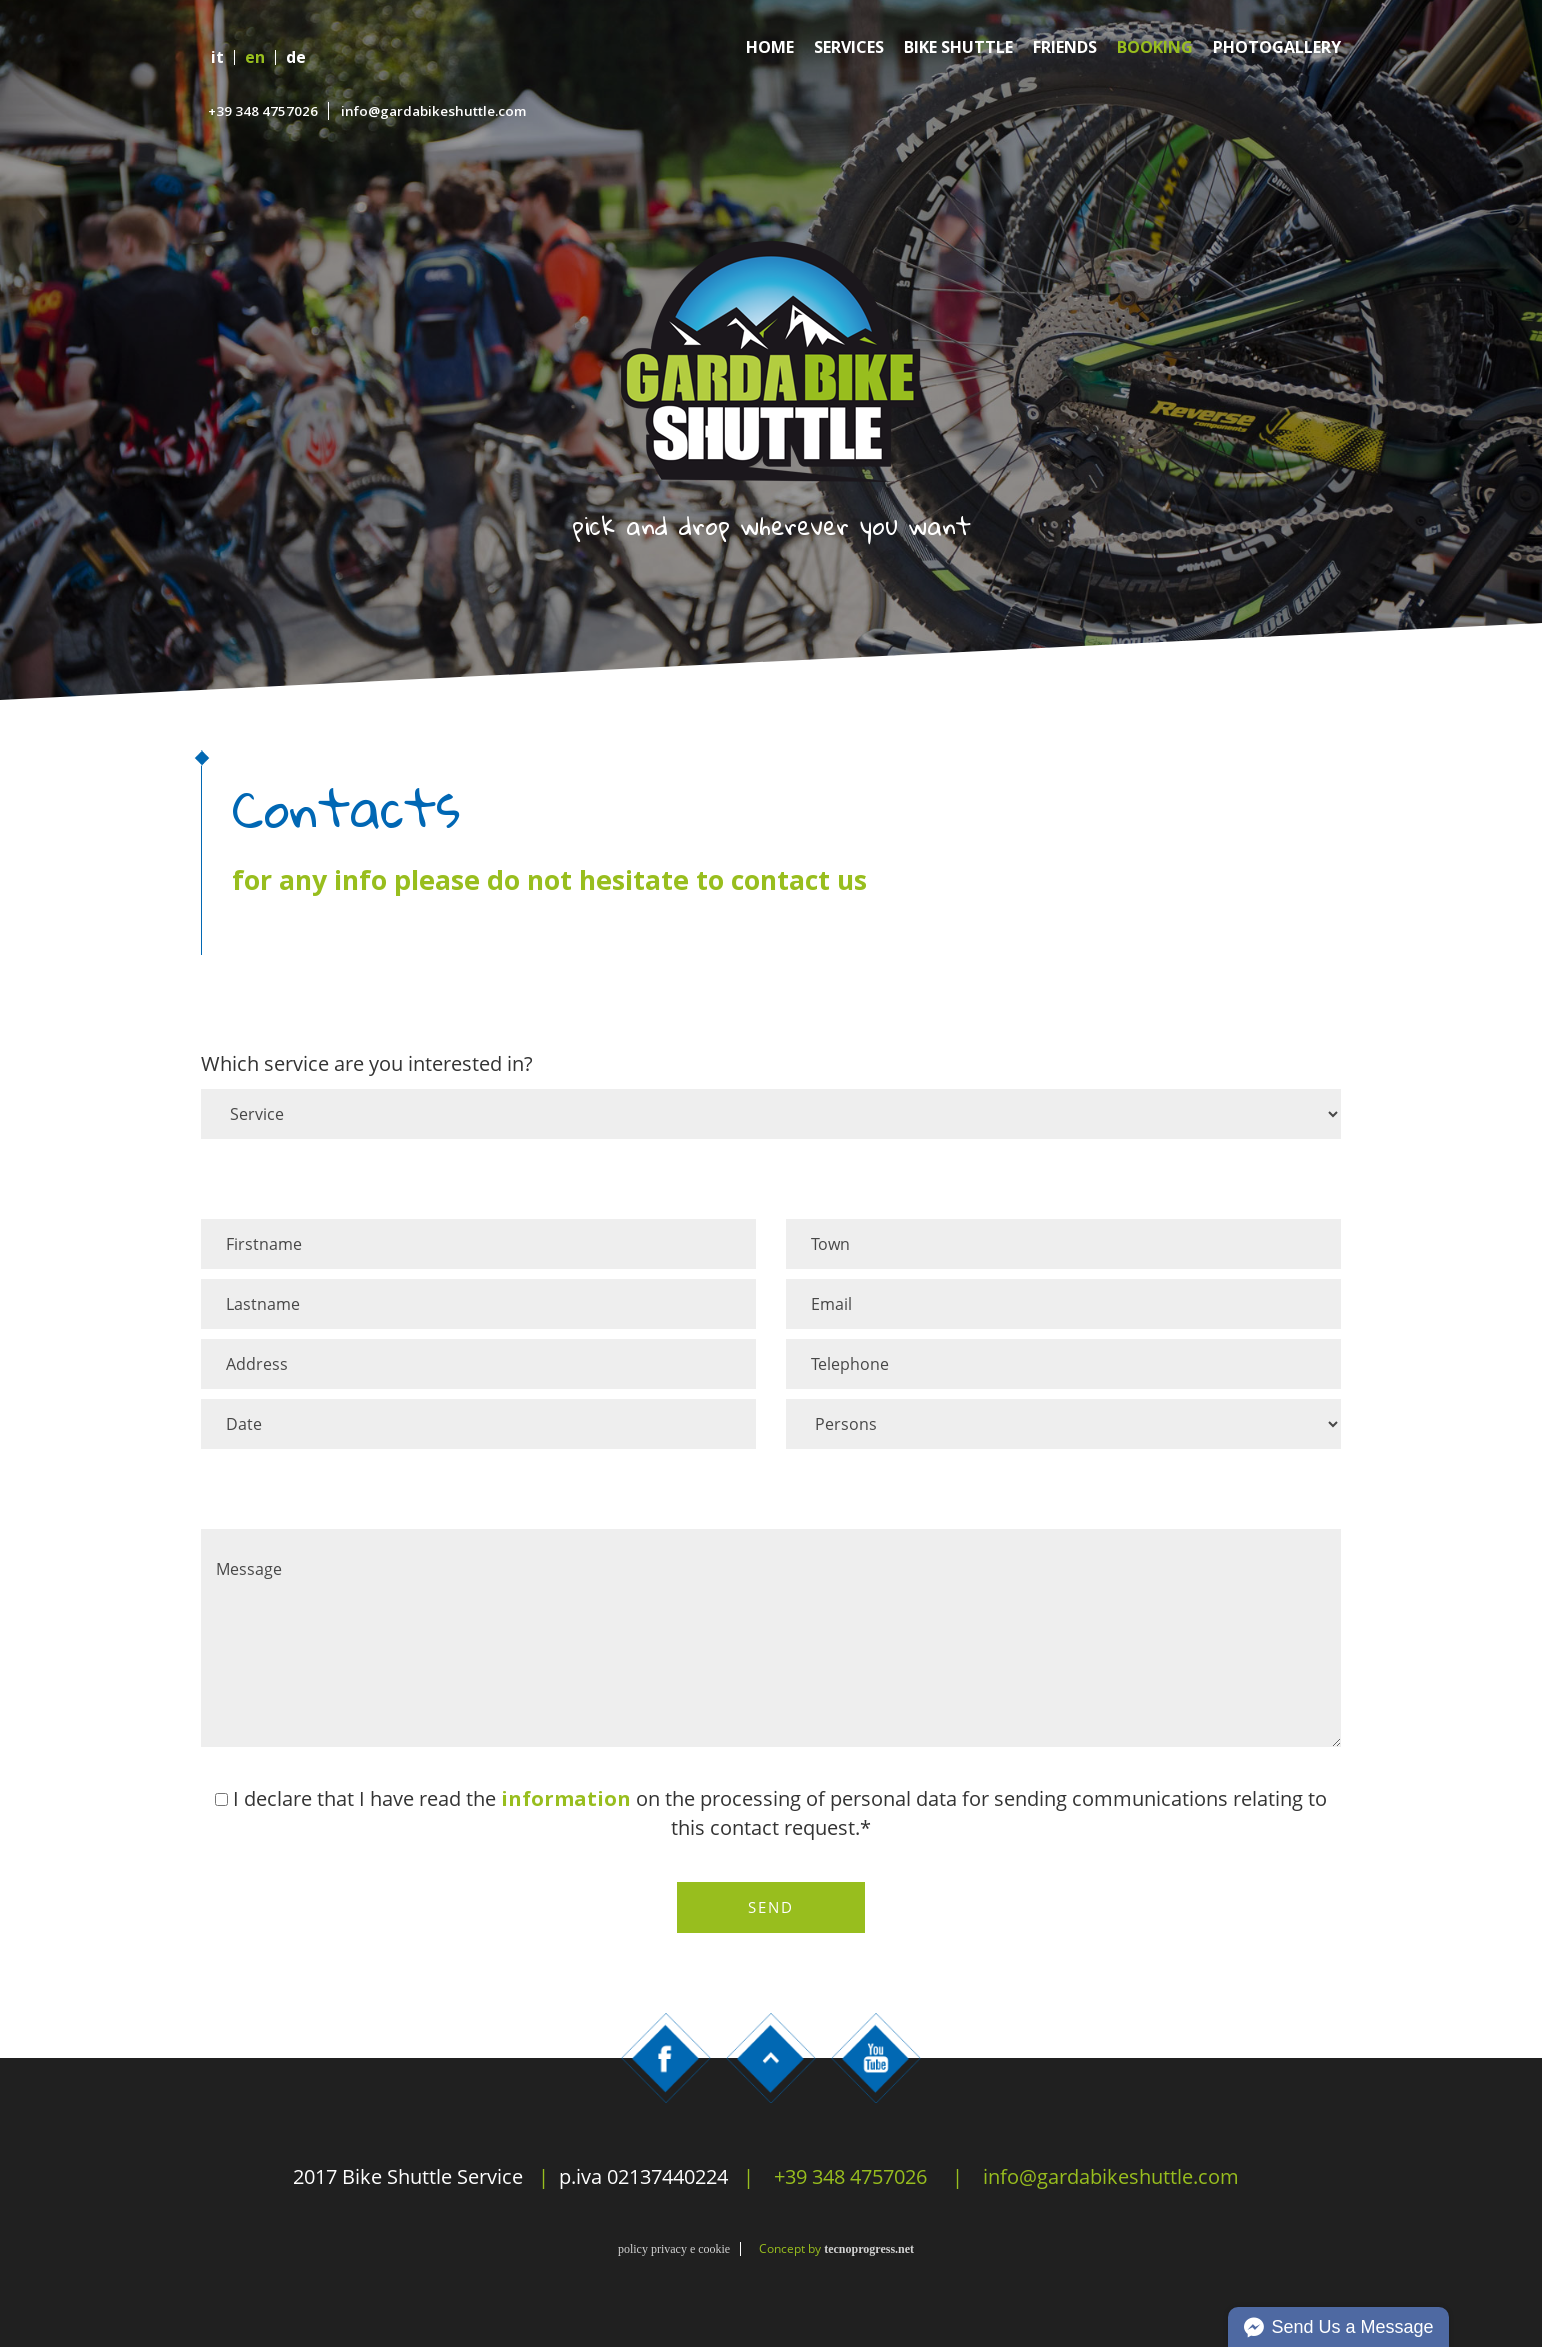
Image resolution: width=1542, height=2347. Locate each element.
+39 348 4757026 (263, 111)
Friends (1065, 47)
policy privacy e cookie (674, 2249)
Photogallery (1277, 47)
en (255, 57)
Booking (1155, 47)
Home (770, 47)
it (217, 57)
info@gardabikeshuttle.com (433, 111)
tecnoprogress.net (869, 2249)
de (296, 57)
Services (849, 47)
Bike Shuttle (958, 47)
